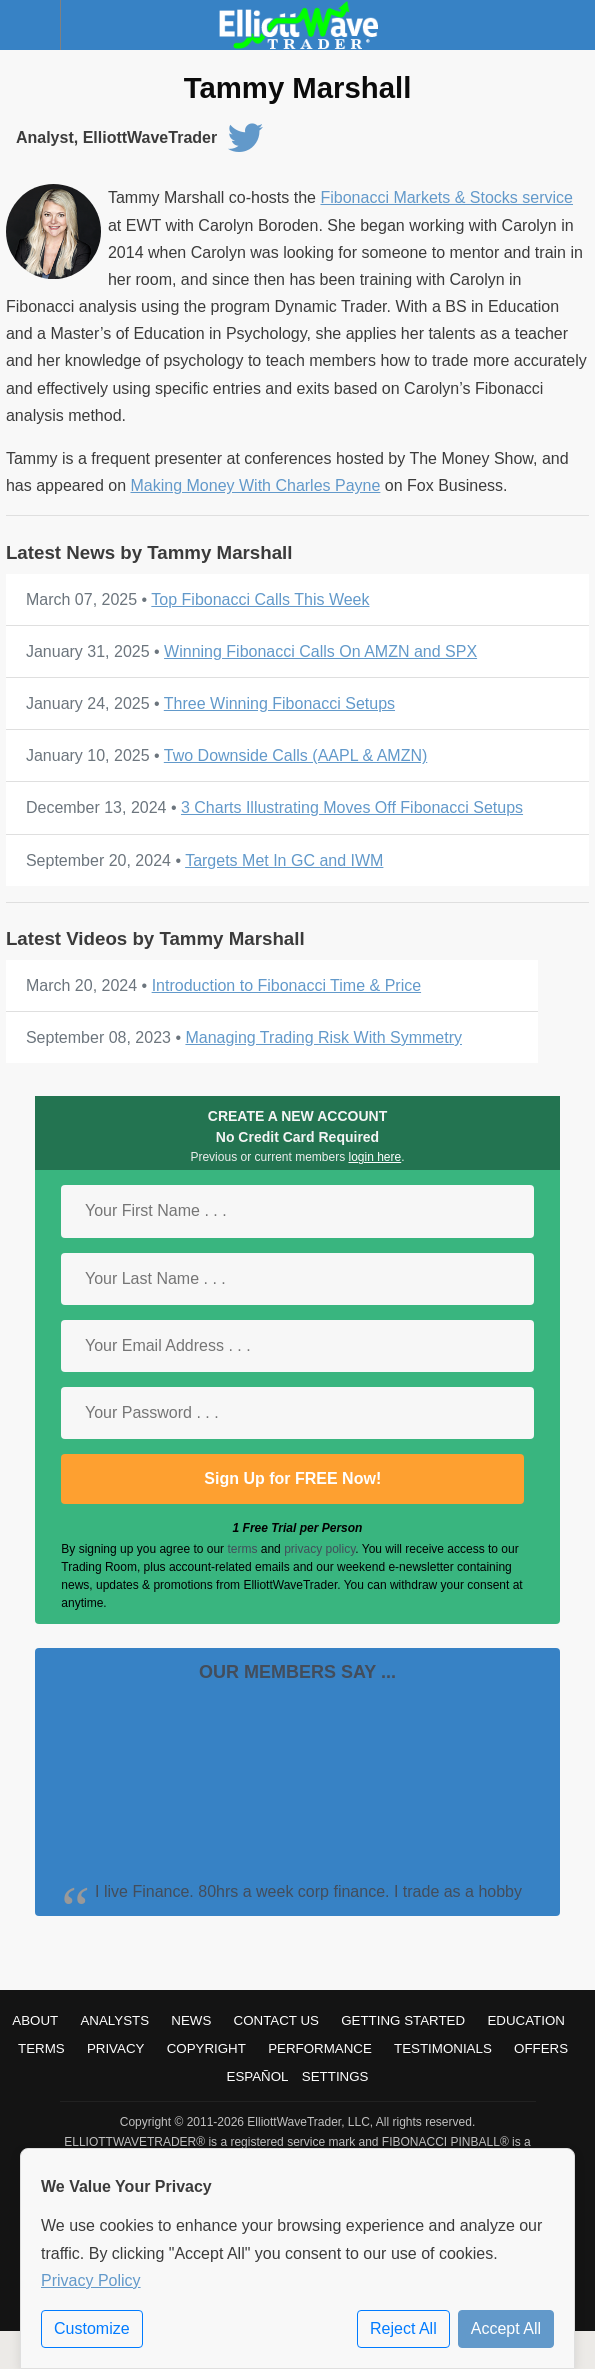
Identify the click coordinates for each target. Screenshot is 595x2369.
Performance (320, 2048)
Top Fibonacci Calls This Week (260, 599)
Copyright (206, 2048)
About (35, 2020)
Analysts (114, 2020)
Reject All (403, 2328)
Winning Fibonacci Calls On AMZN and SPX (320, 651)
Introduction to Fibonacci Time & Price (286, 985)
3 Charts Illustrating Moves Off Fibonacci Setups (352, 807)
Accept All (506, 2328)
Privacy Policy (91, 2280)
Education (526, 2020)
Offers (541, 2048)
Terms (41, 2048)
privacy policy (319, 1549)
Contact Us (276, 2020)
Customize (92, 2328)
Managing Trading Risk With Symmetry (323, 1037)
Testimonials (443, 2048)
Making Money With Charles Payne (255, 485)
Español (258, 2076)
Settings (335, 2076)
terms (242, 1549)
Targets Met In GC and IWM (284, 860)
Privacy (116, 2048)
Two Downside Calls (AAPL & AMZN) (295, 755)
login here (375, 1157)
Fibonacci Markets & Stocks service (446, 197)
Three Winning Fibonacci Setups (279, 703)
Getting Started (403, 2020)
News (191, 2020)
